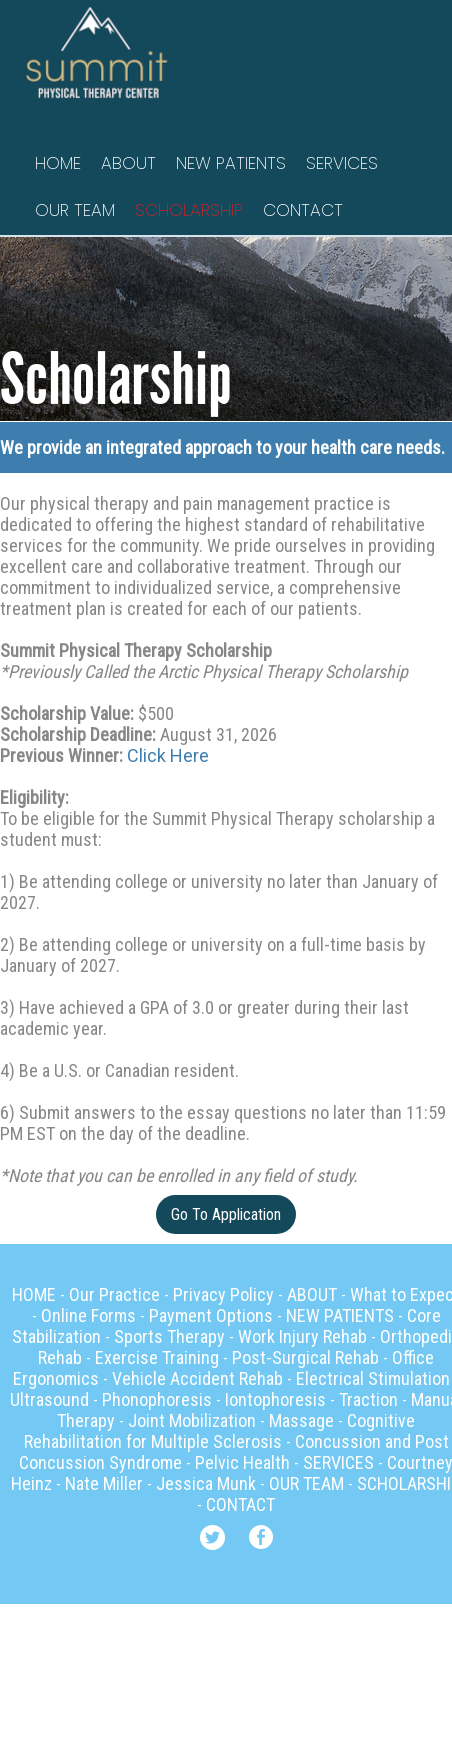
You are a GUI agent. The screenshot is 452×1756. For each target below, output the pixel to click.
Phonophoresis (157, 1399)
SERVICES (342, 163)
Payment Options (211, 1315)
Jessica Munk (206, 1483)
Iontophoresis (275, 1399)
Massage (301, 1420)
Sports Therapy (169, 1336)
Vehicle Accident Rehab (197, 1378)
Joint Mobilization (192, 1420)
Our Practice (114, 1294)
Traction (368, 1399)
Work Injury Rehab (302, 1336)
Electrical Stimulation (373, 1378)
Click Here (168, 755)
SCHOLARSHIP (189, 210)
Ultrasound (49, 1399)
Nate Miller (104, 1483)
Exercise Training (157, 1357)
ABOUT (128, 163)
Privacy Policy (223, 1294)
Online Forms (88, 1315)
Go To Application (226, 1214)
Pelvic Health (242, 1462)
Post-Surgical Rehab (305, 1357)
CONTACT (303, 210)
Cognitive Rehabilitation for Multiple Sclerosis (220, 1431)
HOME (58, 163)
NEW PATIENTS (231, 163)
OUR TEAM (75, 210)
